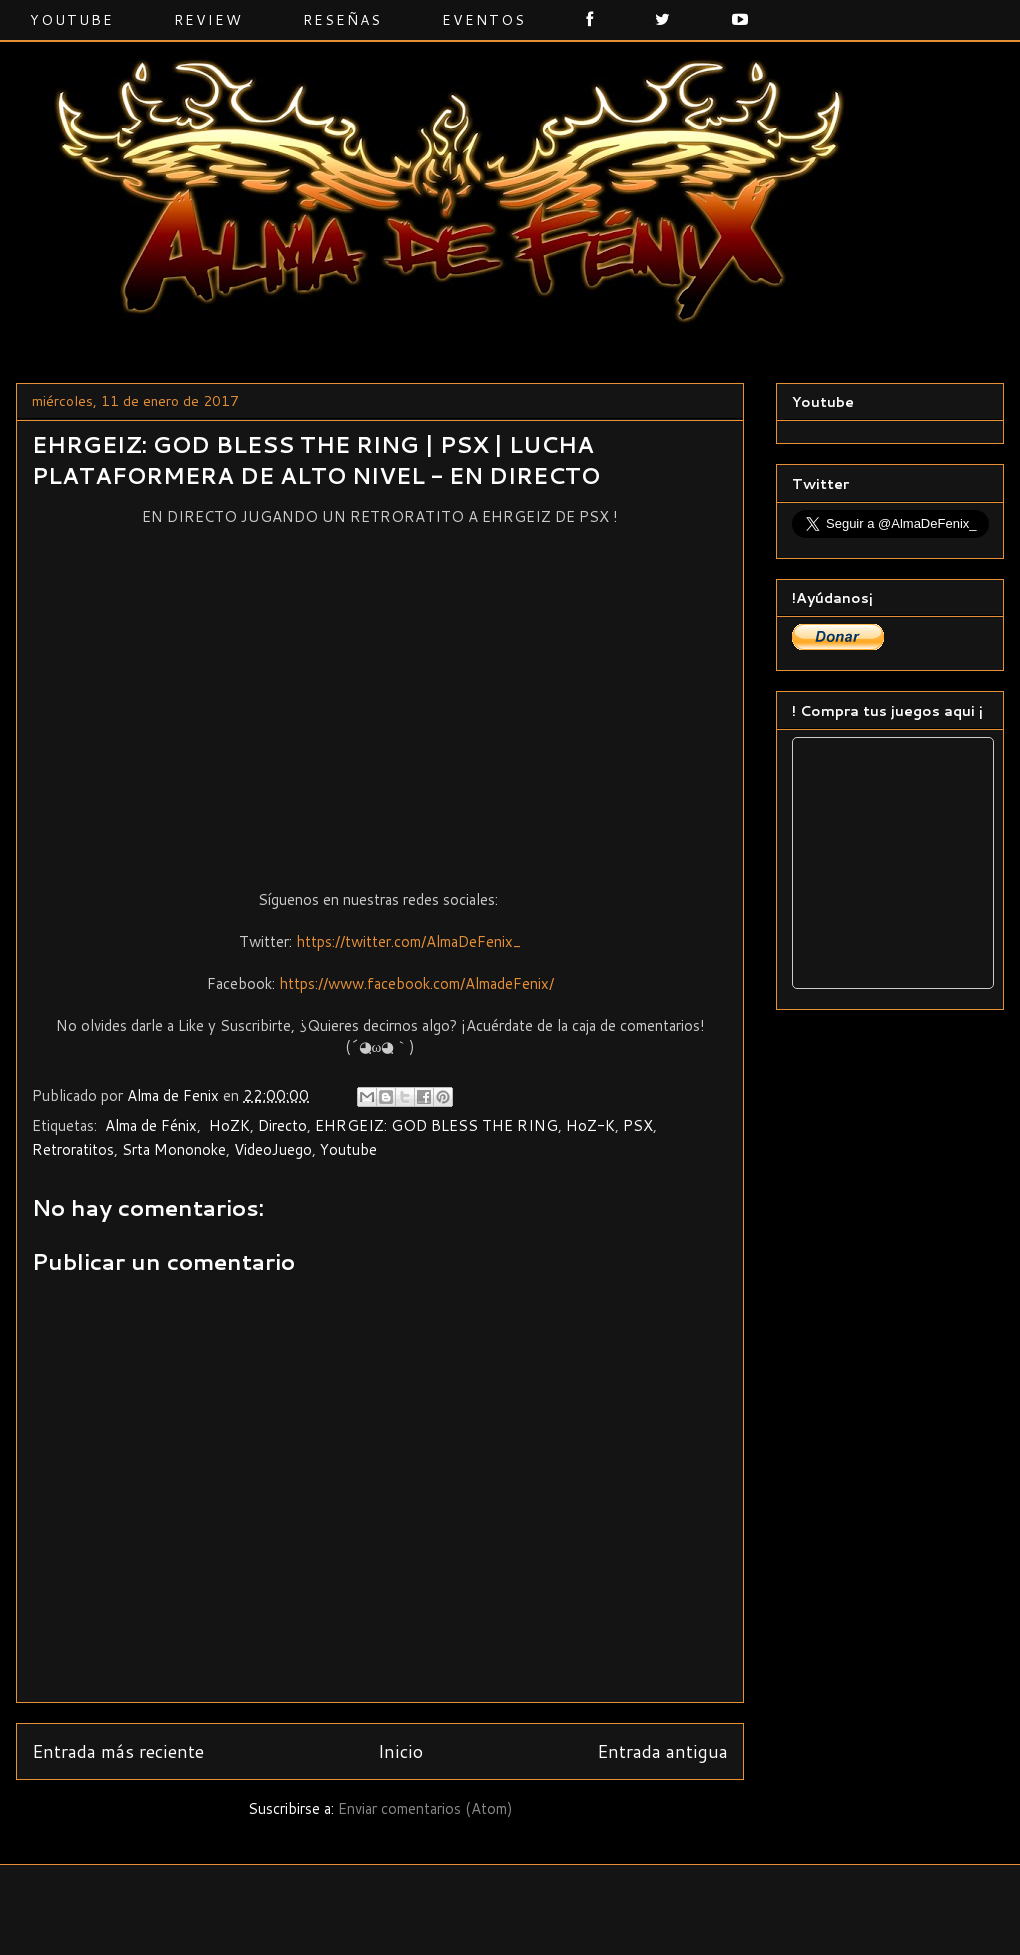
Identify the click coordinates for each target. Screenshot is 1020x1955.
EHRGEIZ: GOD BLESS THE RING (436, 1125)
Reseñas (342, 20)
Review (208, 20)
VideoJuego (273, 1149)
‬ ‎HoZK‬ (227, 1125)
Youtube (72, 20)
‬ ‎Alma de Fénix (149, 1125)
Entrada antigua (662, 1751)
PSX (638, 1125)
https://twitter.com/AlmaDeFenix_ (408, 941)
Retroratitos (73, 1149)
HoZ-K (590, 1125)
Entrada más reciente (118, 1751)
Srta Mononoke (174, 1149)
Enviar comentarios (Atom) (425, 1808)
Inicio (400, 1751)
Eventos (484, 20)
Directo (282, 1125)
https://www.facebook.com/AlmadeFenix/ (416, 983)
